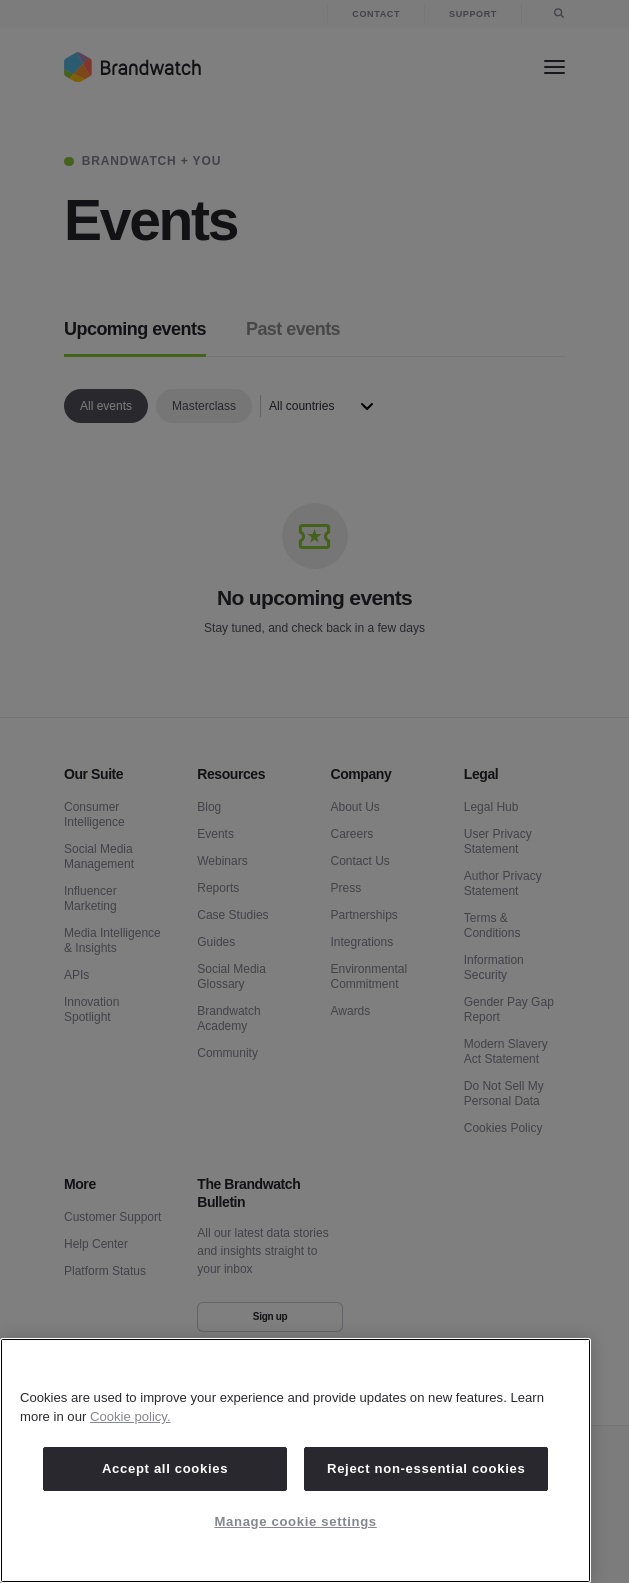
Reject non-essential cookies (426, 1468)
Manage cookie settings (295, 1521)
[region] (295, 1460)
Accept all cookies (165, 1468)
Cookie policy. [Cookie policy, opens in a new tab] (130, 1416)
